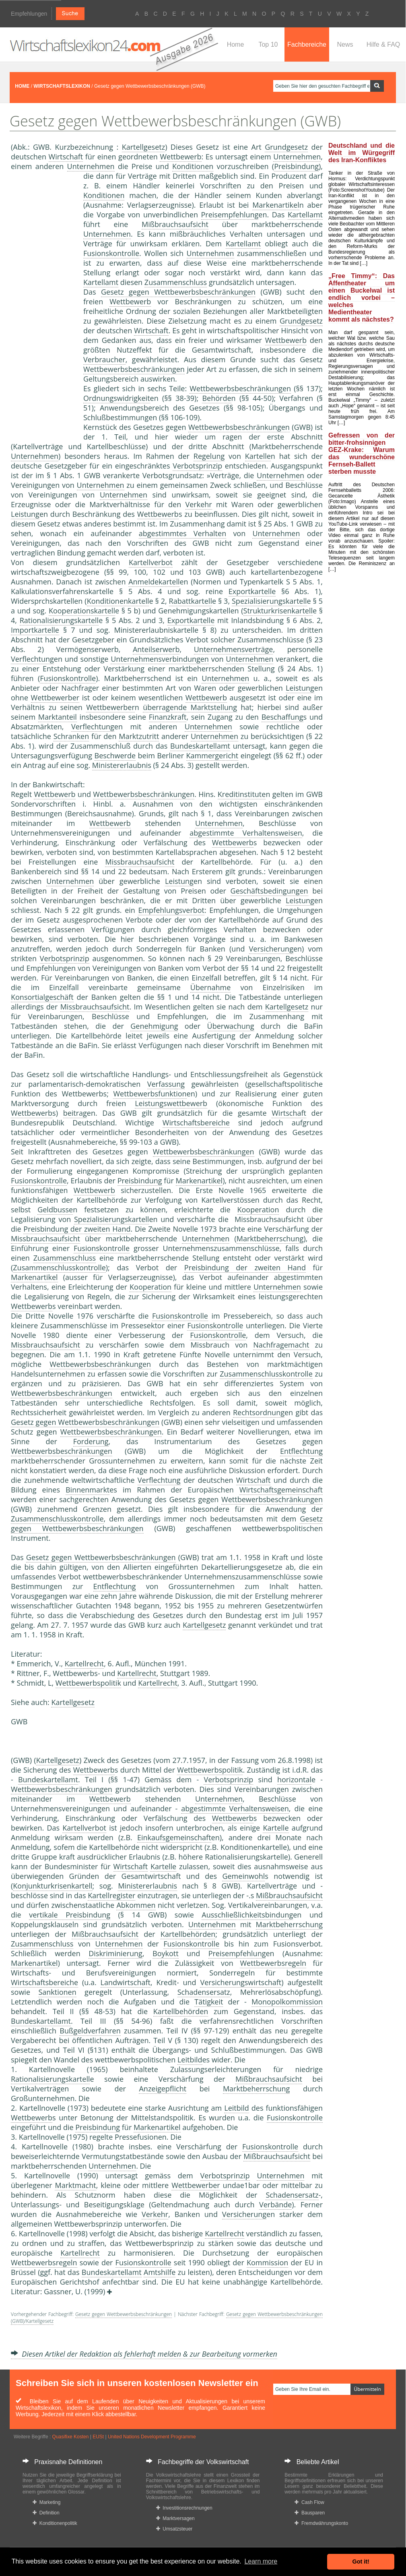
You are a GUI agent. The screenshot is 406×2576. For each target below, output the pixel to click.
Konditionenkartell (118, 601)
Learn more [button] (260, 2561)
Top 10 (268, 44)
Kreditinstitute (242, 794)
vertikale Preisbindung (69, 1915)
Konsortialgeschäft (42, 997)
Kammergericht (212, 755)
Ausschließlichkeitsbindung (247, 1915)
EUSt (98, 2437)
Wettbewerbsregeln (273, 1963)
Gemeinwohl (243, 1876)
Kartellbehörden (188, 1934)
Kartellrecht (84, 1663)
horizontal (294, 1779)
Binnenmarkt (87, 1489)
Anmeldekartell (153, 581)
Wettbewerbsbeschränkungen (134, 369)
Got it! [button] (360, 2561)
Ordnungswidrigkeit (116, 398)
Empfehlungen (29, 13)
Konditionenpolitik (55, 2523)
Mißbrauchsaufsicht (175, 224)
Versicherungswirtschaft (240, 1982)
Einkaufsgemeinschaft (174, 1837)
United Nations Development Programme (152, 2437)
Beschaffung (282, 717)
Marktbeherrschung (270, 1238)
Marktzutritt (139, 736)
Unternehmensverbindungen (160, 659)
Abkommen (135, 1905)
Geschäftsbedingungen (269, 891)
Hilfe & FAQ (383, 44)
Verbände (275, 2204)
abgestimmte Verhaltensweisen (246, 833)
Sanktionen (57, 1992)
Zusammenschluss (175, 282)
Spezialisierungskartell (269, 601)
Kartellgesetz (143, 147)
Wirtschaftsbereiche (196, 1122)
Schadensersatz (203, 1992)
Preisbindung (296, 166)
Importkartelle (35, 630)
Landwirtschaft (125, 1982)
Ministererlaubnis (121, 765)
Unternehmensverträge (233, 649)
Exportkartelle (252, 591)
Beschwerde (115, 755)
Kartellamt (305, 214)
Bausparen (310, 2513)
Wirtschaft (66, 156)
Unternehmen (297, 156)
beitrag (75, 1113)
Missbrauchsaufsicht (139, 862)
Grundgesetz (286, 147)
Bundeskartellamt (200, 746)
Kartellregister (111, 1895)
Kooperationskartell (82, 610)
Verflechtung (32, 659)
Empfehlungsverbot (171, 910)
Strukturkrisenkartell (278, 610)
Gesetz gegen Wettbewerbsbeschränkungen (178, 292)
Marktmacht (75, 2185)
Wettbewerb (180, 156)
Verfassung (166, 1084)
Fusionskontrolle (111, 253)
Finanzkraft (168, 717)
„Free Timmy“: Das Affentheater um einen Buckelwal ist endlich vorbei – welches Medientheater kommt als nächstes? (361, 297)
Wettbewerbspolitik (88, 1683)
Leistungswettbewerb (171, 1103)
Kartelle (258, 456)
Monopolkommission (287, 2001)
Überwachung (230, 1026)
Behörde (216, 398)
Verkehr (198, 504)
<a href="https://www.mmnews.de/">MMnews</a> (43, 305)
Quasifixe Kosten (70, 2437)
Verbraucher (104, 359)
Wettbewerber (55, 697)
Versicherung (271, 949)
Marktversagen (175, 2518)
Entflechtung (301, 1451)
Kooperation (258, 1209)
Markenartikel (275, 205)
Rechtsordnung (258, 1412)
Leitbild (189, 2059)
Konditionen (192, 166)
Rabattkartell (190, 601)
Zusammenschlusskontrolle (59, 1267)
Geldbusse (55, 1209)
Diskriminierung (115, 1953)
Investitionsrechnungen (184, 2508)
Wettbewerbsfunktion (149, 1093)
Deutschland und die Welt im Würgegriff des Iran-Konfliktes (361, 152)
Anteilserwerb (156, 649)
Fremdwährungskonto (321, 2523)
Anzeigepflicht (162, 2088)
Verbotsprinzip (197, 466)
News (345, 44)
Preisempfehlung (230, 214)
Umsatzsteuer (174, 2529)
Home (235, 44)
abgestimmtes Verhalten (182, 533)
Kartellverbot (151, 562)
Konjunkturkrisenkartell (52, 1886)
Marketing (46, 2502)
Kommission (267, 2262)
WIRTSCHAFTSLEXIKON (61, 86)
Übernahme (210, 987)
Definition (46, 2513)
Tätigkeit (208, 2001)
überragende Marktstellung (190, 707)
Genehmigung (154, 1026)
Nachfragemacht (281, 1345)
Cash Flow (309, 2502)
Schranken (71, 736)
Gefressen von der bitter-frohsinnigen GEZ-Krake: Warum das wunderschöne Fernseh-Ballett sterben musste (361, 453)
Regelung (209, 456)
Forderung (91, 1441)
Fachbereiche (306, 44)
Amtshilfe (159, 2272)
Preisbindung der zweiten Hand (76, 1229)
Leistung (25, 514)
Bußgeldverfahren (90, 2030)
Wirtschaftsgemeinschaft (281, 1489)
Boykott (166, 1953)
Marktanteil (57, 717)
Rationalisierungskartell (59, 620)
